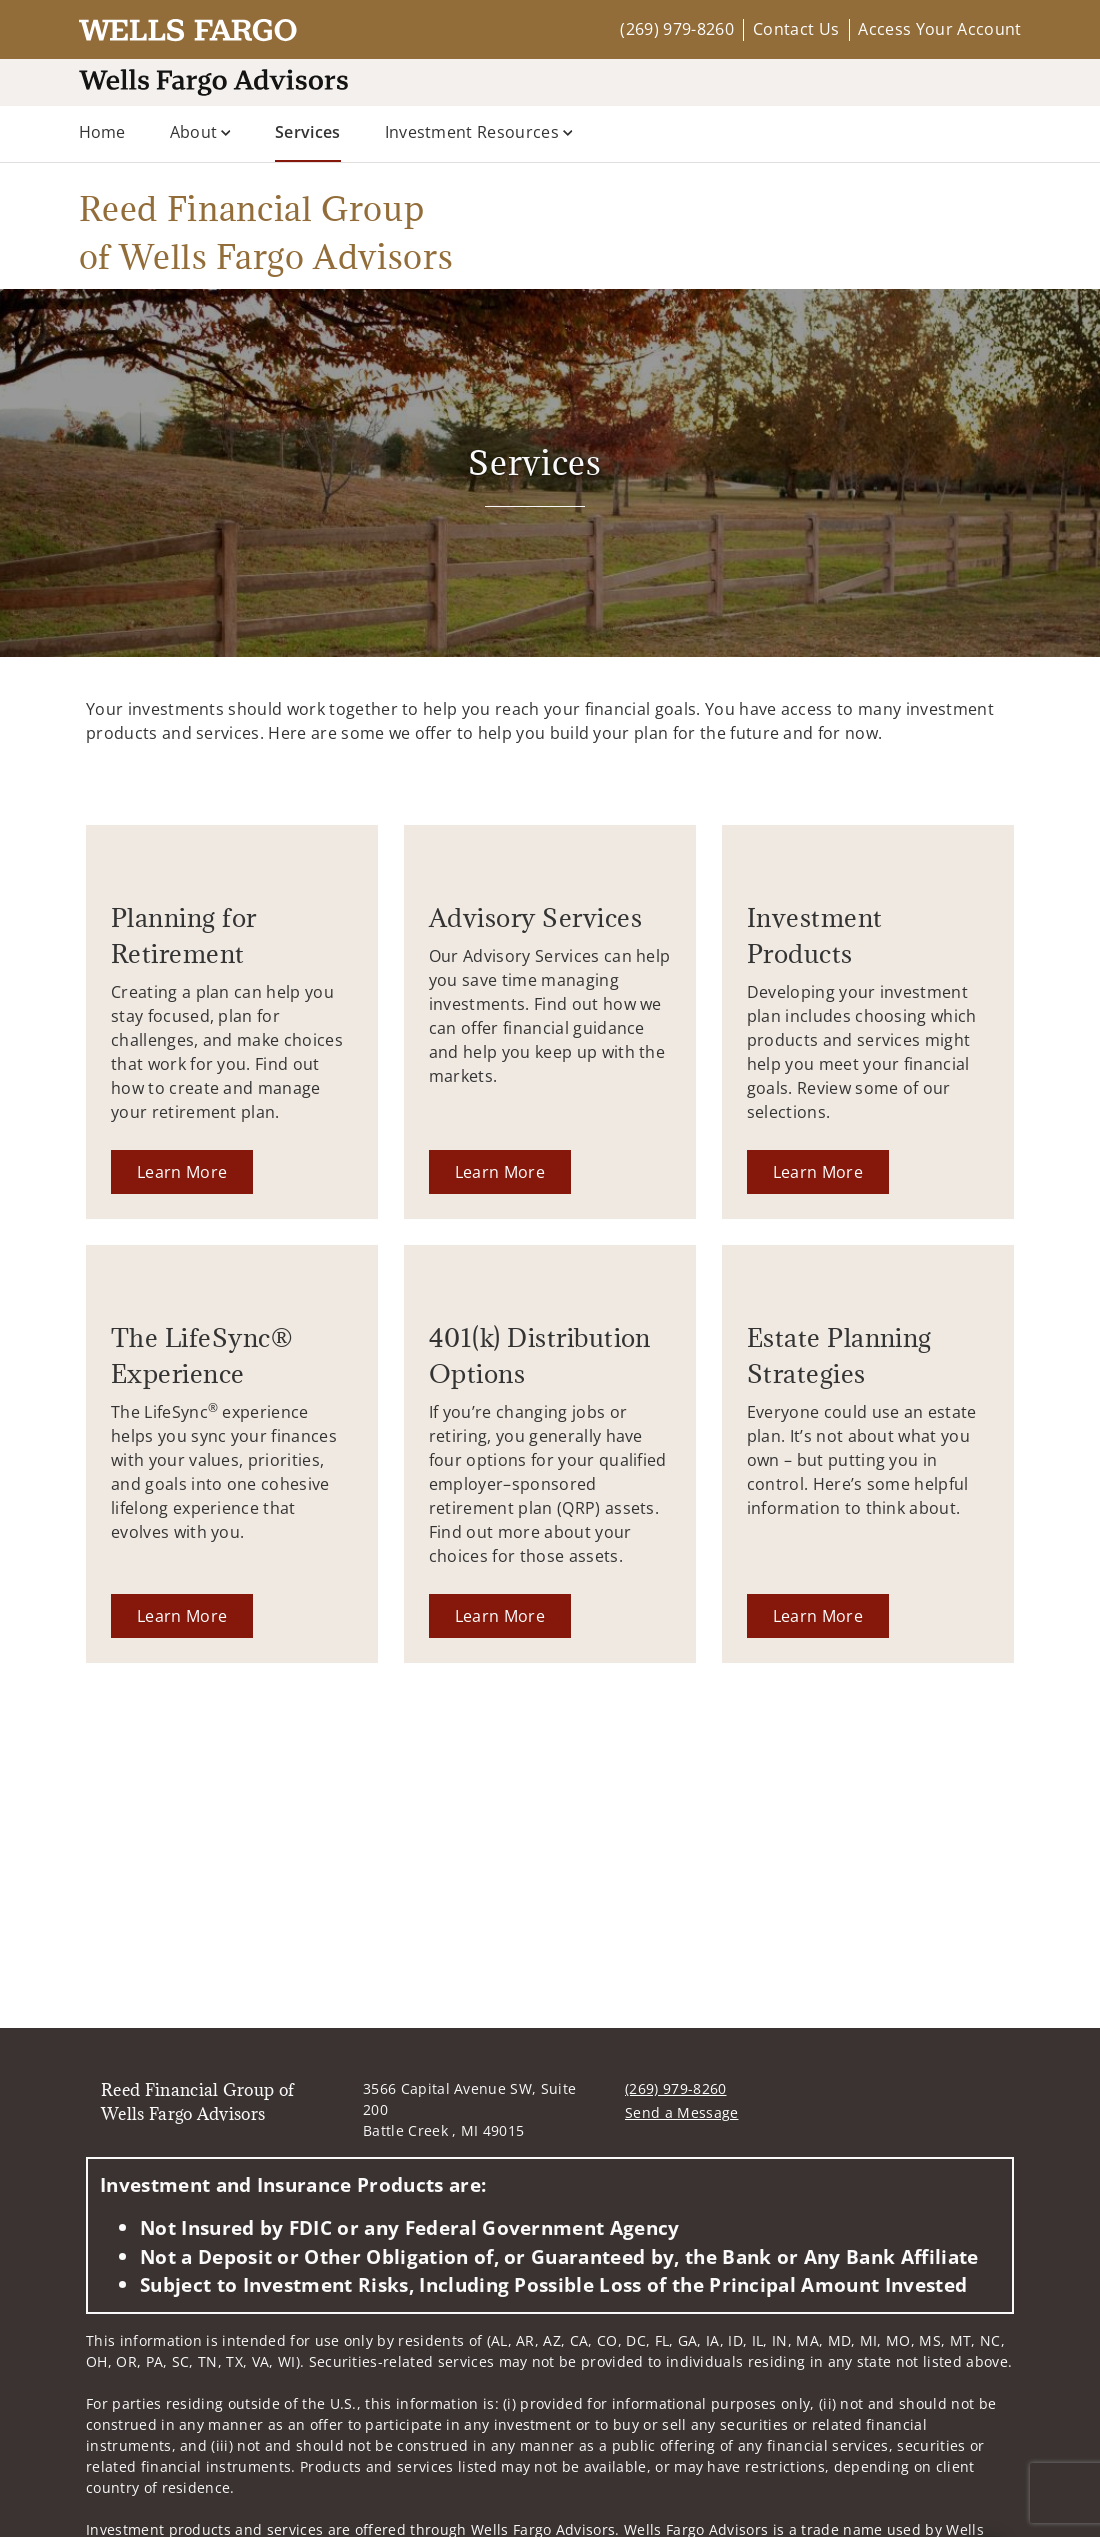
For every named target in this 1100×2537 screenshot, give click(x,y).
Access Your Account (939, 29)
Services (308, 131)
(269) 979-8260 (676, 29)
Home (102, 132)
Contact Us (796, 29)
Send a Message (681, 2112)
